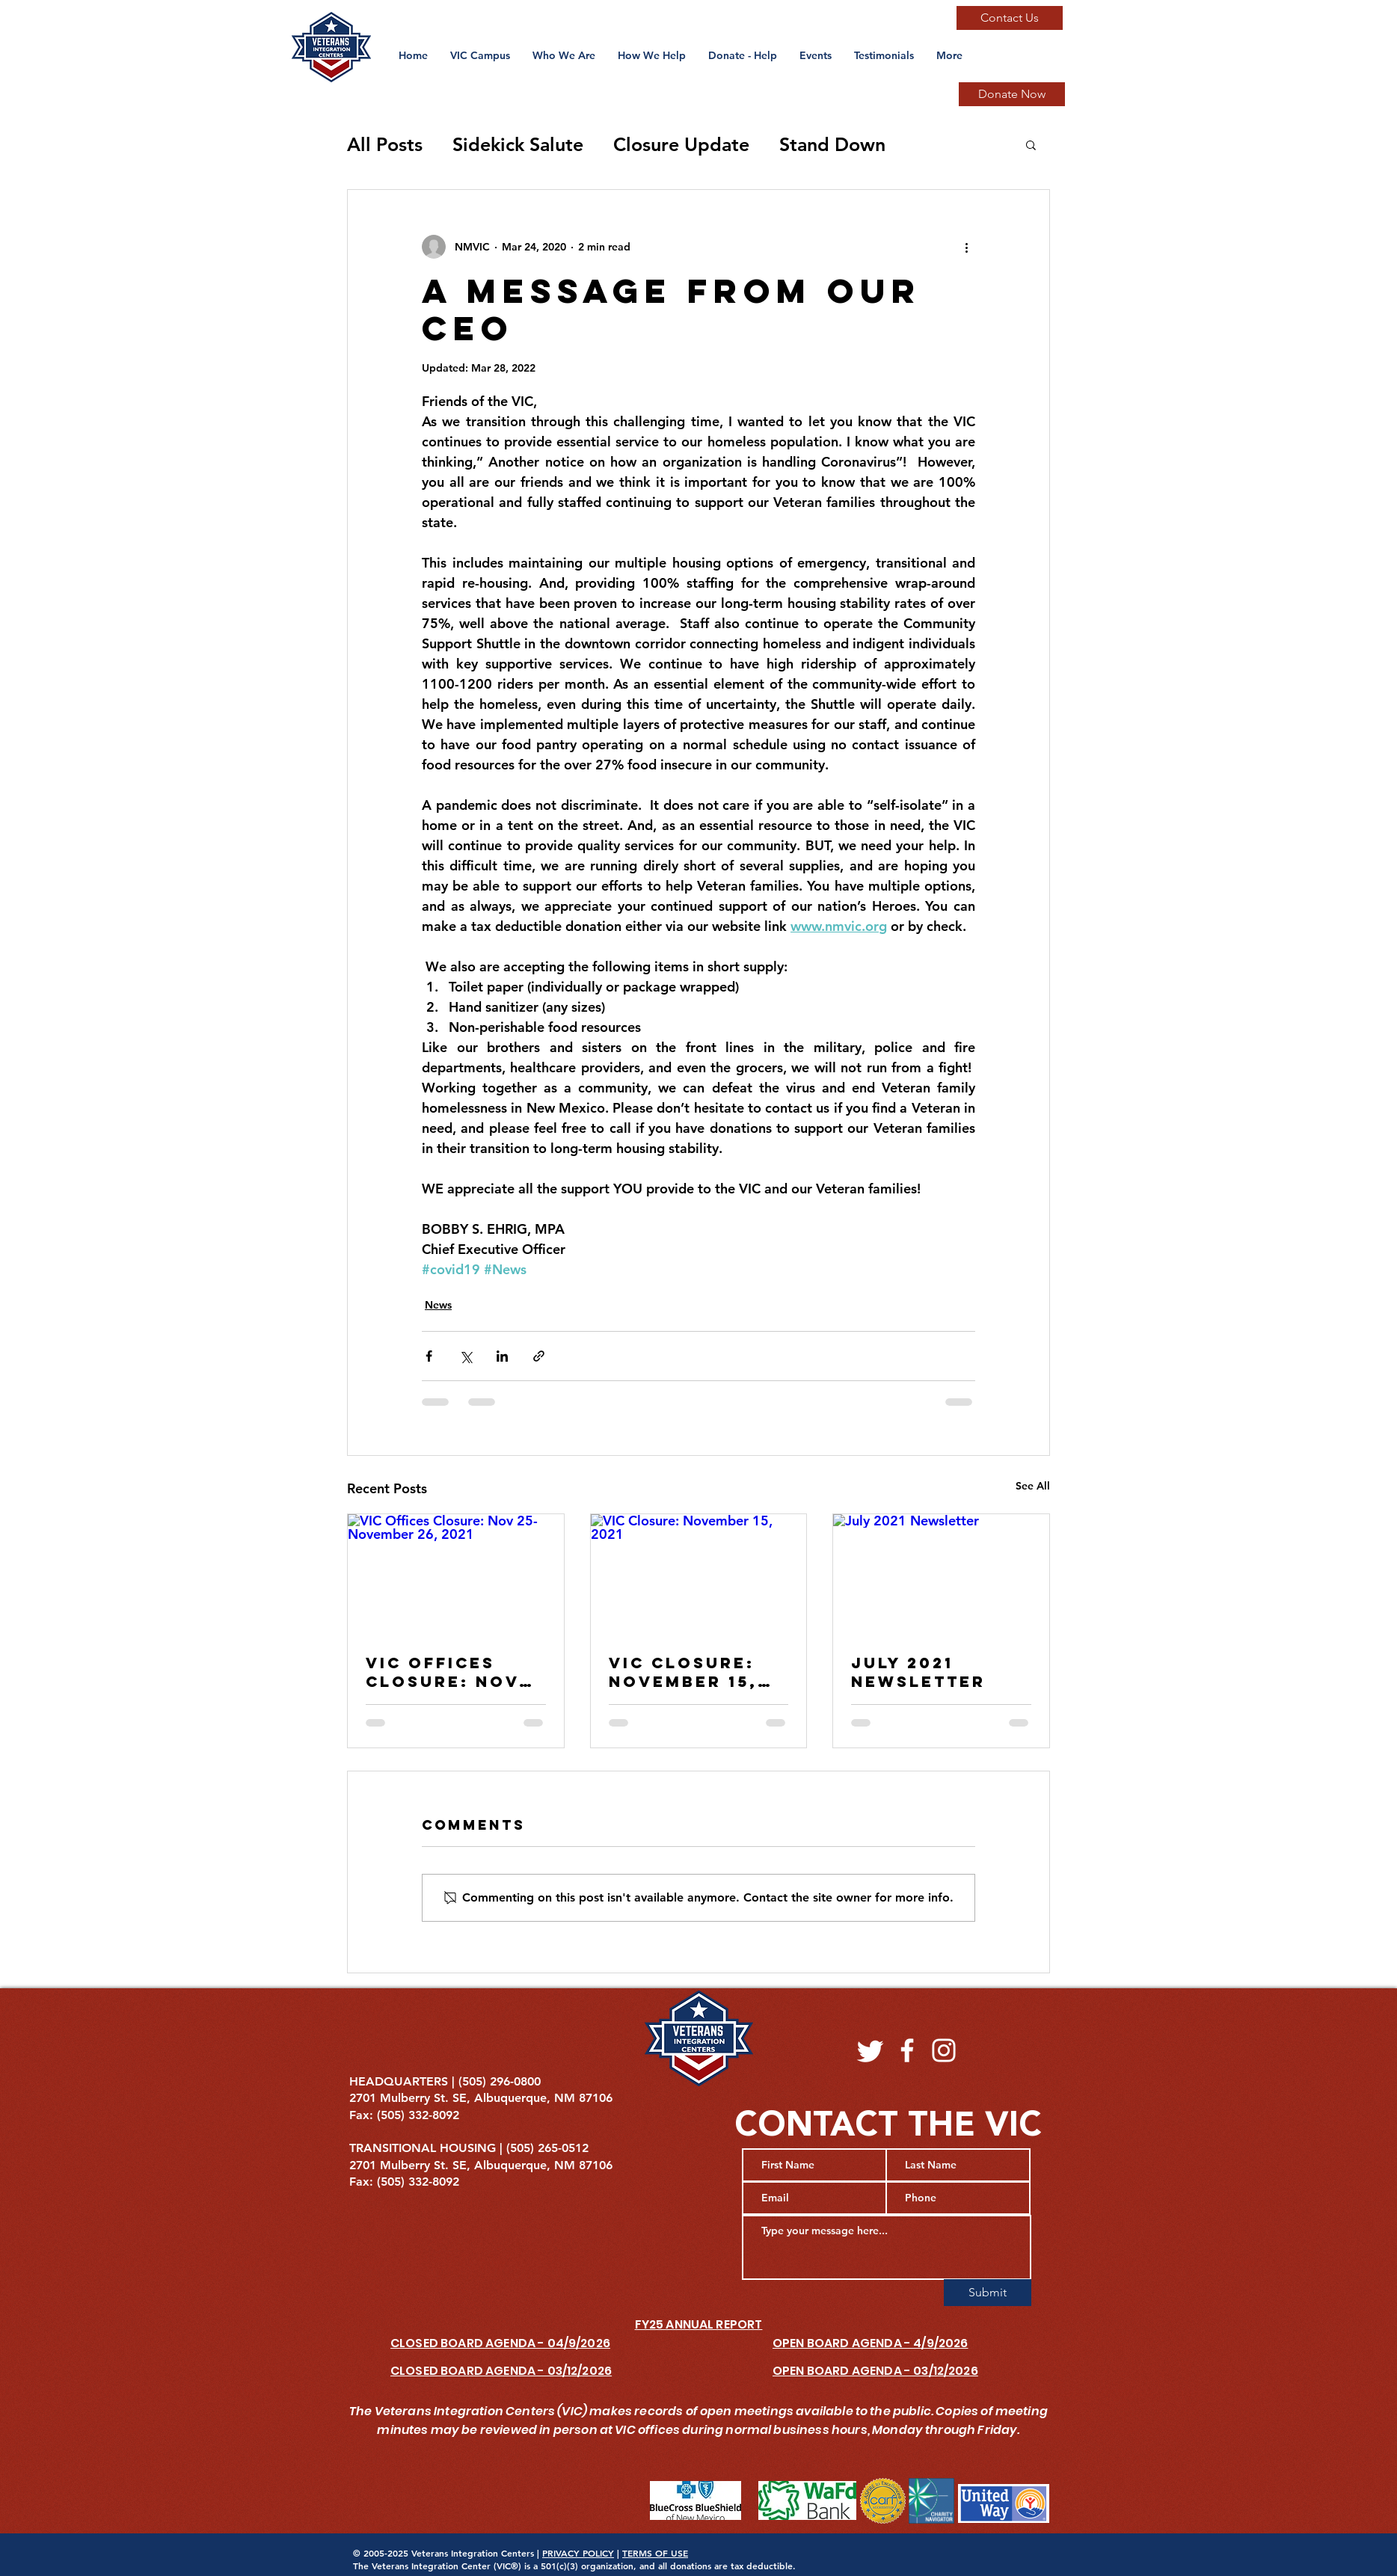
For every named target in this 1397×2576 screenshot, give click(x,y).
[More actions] (966, 247)
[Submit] (987, 2292)
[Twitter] (870, 2050)
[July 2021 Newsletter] (941, 1574)
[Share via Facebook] (429, 1356)
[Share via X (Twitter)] (465, 1356)
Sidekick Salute (517, 144)
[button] (815, 55)
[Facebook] (907, 2050)
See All (1033, 1486)
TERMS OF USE (655, 2553)
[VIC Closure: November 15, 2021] (699, 1574)
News (438, 1305)
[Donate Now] (1012, 94)
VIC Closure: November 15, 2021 (683, 1672)
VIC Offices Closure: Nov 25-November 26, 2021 (442, 1672)
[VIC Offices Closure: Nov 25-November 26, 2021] (456, 1574)
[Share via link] (539, 1356)
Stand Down (832, 144)
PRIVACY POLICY (578, 2553)
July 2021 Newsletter (918, 1672)
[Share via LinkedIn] (502, 1356)
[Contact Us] (1010, 18)
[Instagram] (944, 2050)
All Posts (385, 144)
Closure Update (681, 144)
